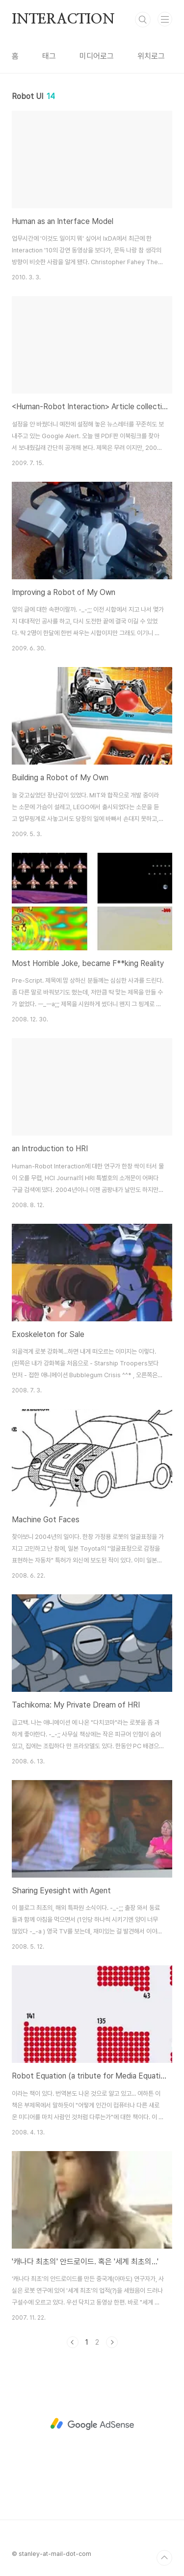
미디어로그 (96, 56)
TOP (164, 2558)
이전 (73, 2342)
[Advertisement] (92, 2424)
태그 (49, 56)
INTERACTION (63, 19)
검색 (142, 19)
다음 (112, 2342)
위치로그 (151, 56)
